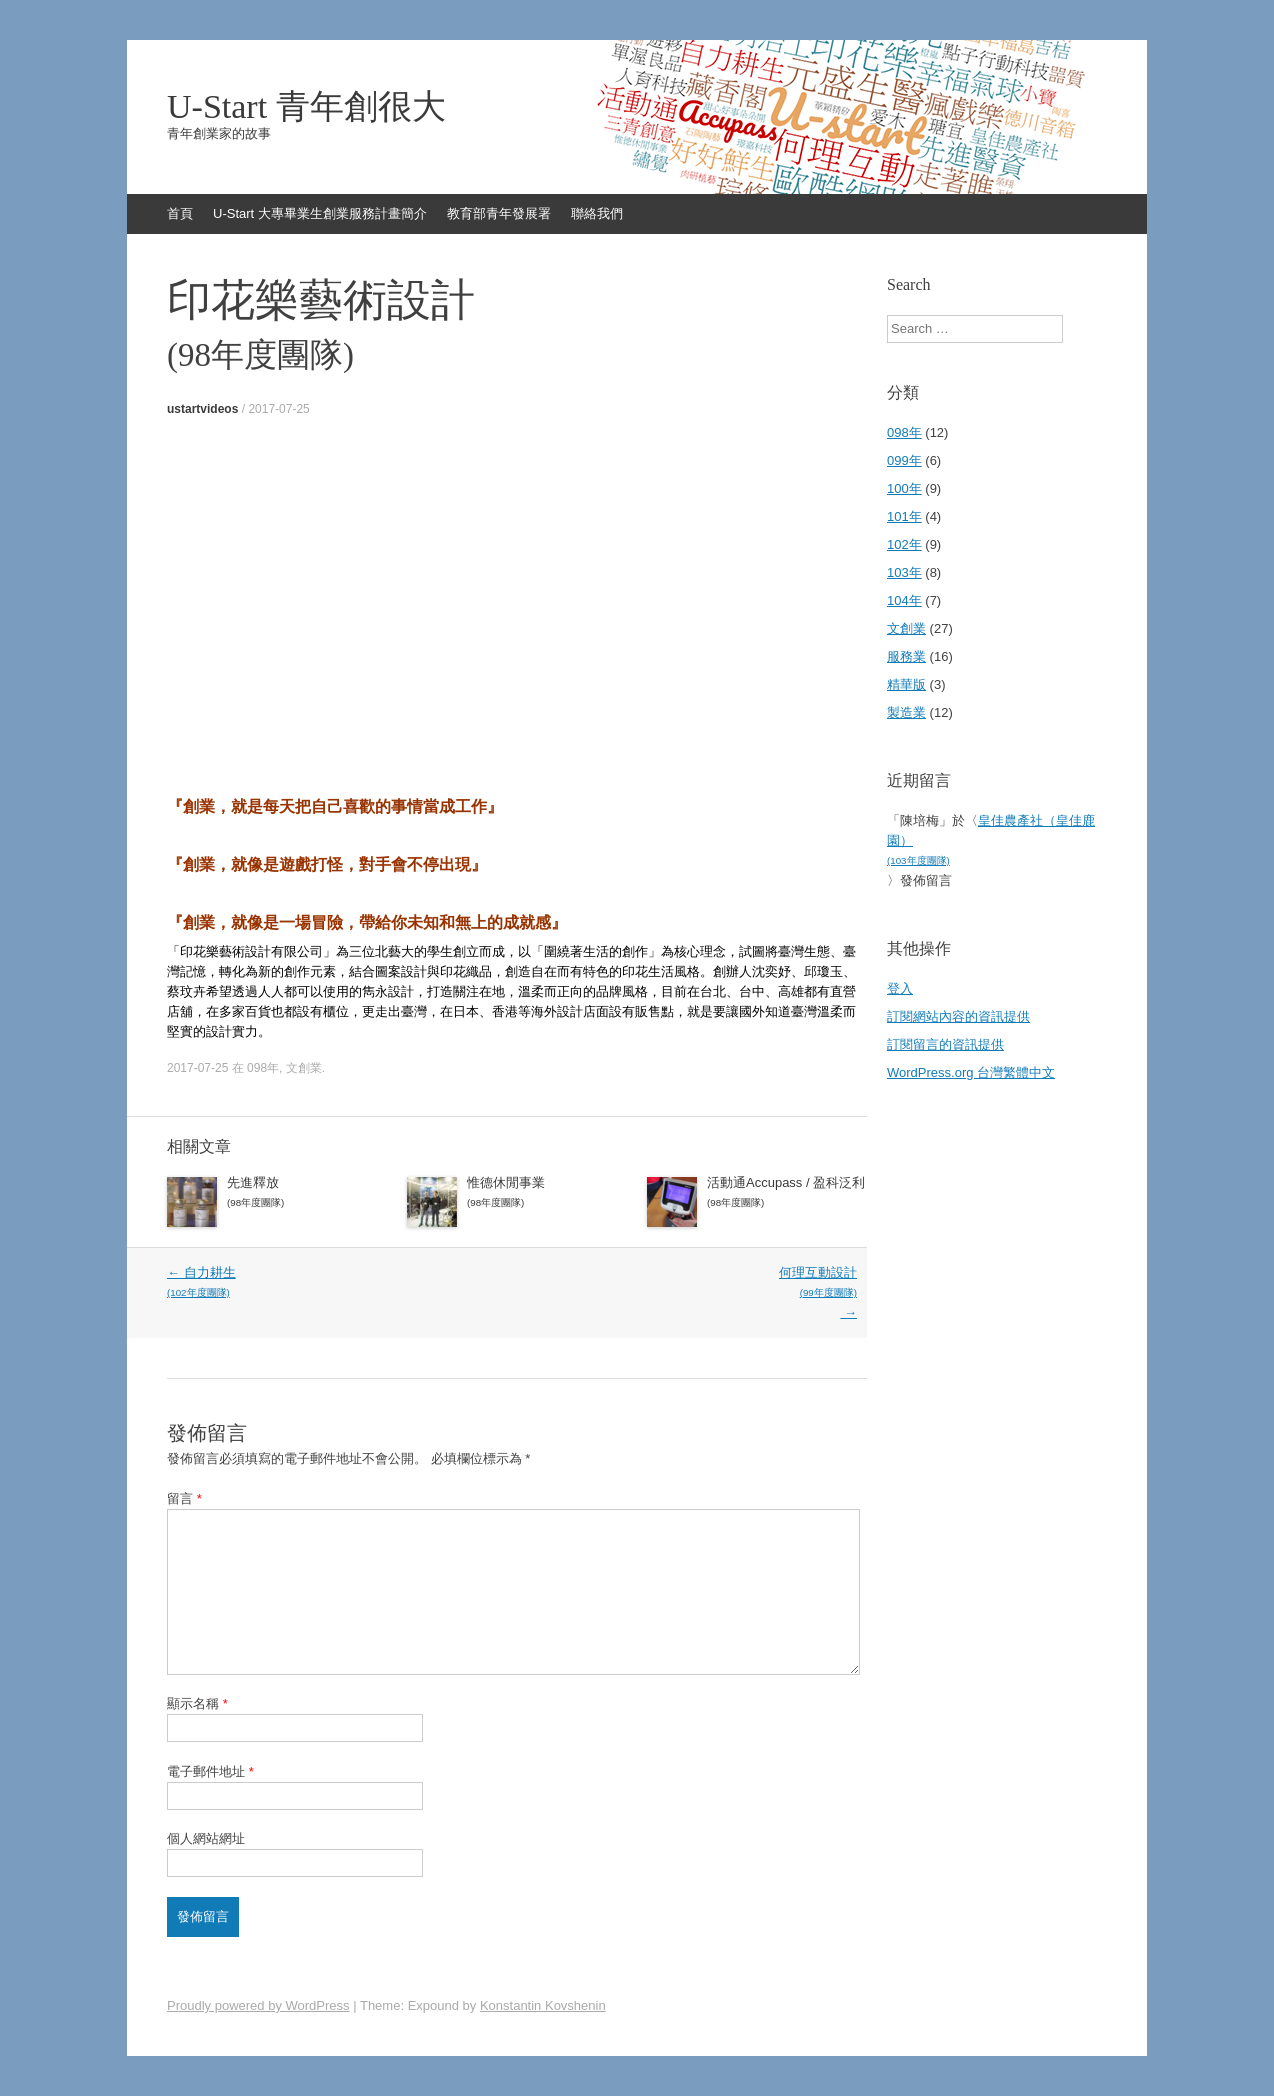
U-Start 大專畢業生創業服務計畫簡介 (320, 213)
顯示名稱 (197, 1703)
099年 (904, 460)
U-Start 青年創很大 (306, 107)
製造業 (906, 712)
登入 (900, 988)
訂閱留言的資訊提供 (945, 1044)
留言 (184, 1498)
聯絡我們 (597, 213)
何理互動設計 (684, 1292)
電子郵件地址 (210, 1771)
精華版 (906, 684)
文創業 (304, 1068)
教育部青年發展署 (499, 213)
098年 (263, 1068)
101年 (904, 516)
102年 (904, 544)
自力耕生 (339, 1284)
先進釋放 (307, 1194)
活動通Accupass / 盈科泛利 (787, 1194)
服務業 (906, 656)
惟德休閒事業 (547, 1194)
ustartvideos (202, 409)
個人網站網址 (206, 1838)
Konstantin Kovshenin (543, 2005)
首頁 (180, 213)
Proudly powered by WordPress (258, 2005)
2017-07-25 (278, 409)
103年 (904, 572)
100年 (904, 488)
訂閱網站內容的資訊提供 (958, 1016)
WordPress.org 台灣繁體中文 (971, 1072)
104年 (904, 600)
